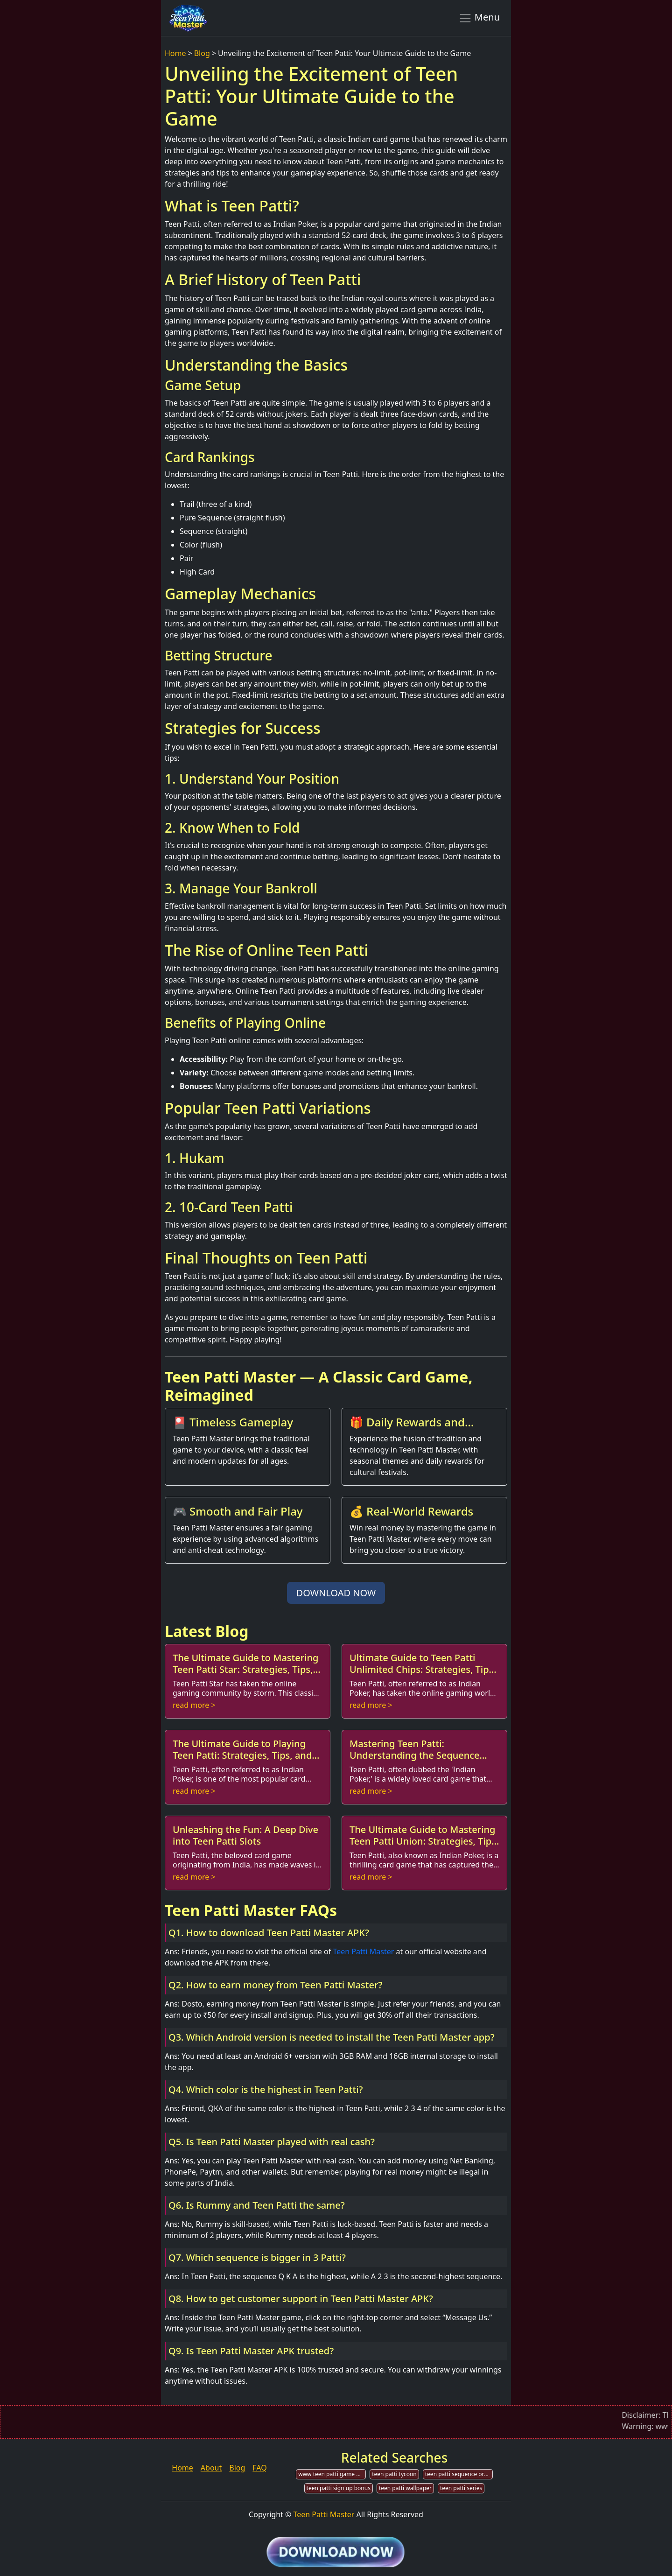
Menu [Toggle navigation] (479, 18)
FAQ (259, 2468)
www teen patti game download (332, 2474)
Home (175, 53)
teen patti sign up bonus (339, 2488)
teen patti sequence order (459, 2474)
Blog (202, 53)
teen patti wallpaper (405, 2488)
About (211, 2468)
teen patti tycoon (394, 2474)
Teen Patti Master (363, 1951)
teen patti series (461, 2488)
